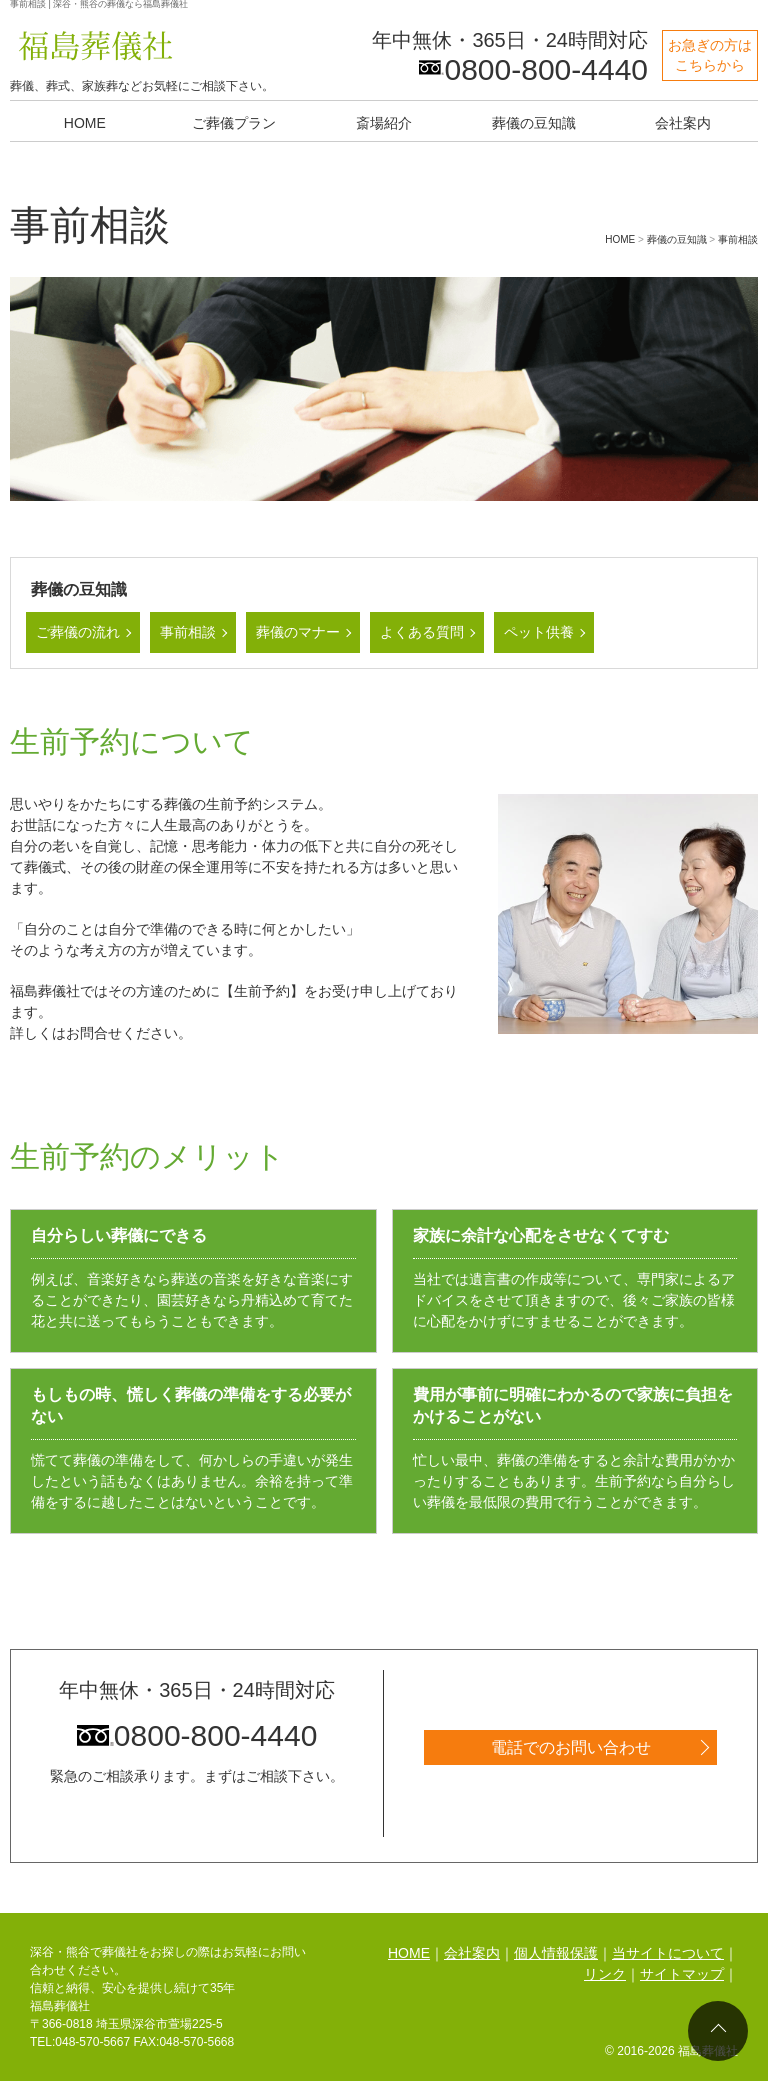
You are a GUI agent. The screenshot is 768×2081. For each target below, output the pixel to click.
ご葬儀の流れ (78, 632)
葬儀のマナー (298, 632)
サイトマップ (682, 1974)
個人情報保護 (556, 1953)
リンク (605, 1974)
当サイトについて (668, 1953)
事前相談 (188, 632)
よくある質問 (422, 632)
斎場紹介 (384, 123)
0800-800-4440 (197, 1735)
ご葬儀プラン (234, 123)
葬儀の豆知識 (534, 123)
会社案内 (683, 123)
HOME (85, 123)
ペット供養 (539, 632)
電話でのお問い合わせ (571, 1747)
